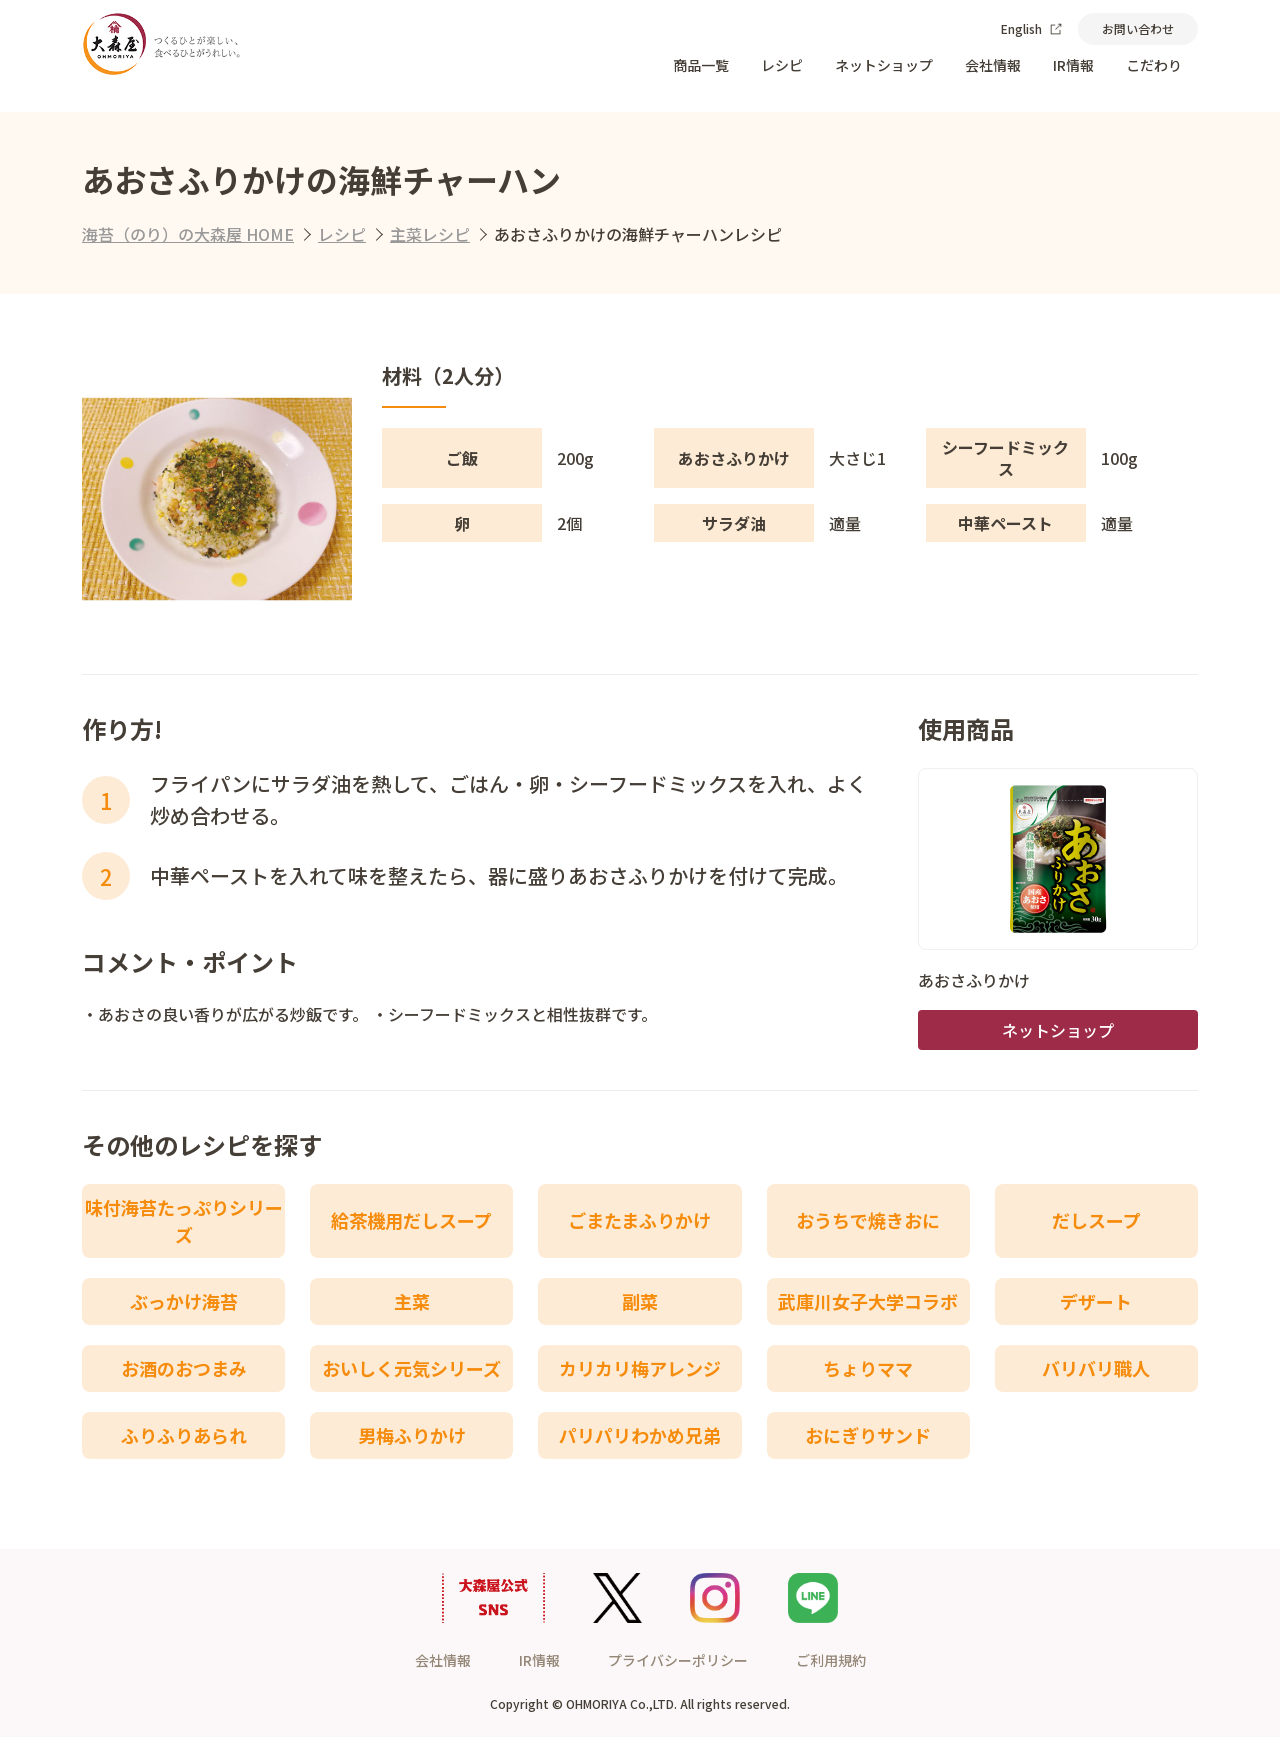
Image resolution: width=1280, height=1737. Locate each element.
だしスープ (1096, 1220)
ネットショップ (884, 65)
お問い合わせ (1138, 28)
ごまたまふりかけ (639, 1220)
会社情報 (993, 65)
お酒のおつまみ (184, 1368)
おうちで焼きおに (868, 1220)
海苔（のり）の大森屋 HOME (188, 234)
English (1031, 28)
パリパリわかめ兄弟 (640, 1435)
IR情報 (1073, 65)
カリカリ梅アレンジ (640, 1368)
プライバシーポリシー (678, 1660)
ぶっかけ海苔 (184, 1301)
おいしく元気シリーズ (411, 1368)
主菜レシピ (430, 234)
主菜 (412, 1301)
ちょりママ (868, 1368)
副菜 (640, 1301)
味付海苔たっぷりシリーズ (184, 1220)
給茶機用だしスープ (411, 1220)
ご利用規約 (831, 1660)
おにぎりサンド (868, 1435)
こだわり (1154, 65)
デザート (1096, 1301)
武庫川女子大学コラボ (868, 1301)
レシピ (782, 65)
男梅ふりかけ (412, 1435)
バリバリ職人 (1096, 1368)
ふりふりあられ (184, 1435)
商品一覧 (701, 65)
